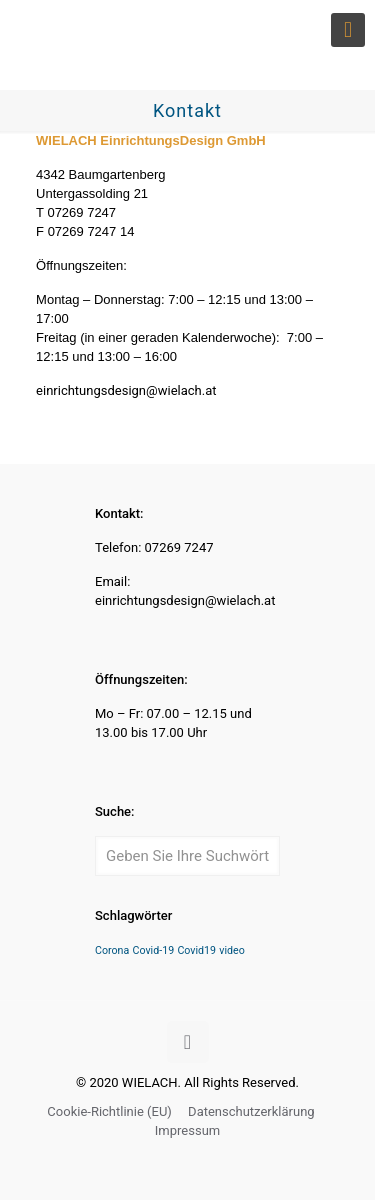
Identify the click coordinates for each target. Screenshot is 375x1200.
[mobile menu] (348, 30)
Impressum (187, 1130)
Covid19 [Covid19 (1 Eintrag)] (196, 950)
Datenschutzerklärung (251, 1111)
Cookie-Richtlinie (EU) (109, 1111)
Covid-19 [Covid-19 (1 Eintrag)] (154, 950)
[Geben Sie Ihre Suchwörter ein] (187, 856)
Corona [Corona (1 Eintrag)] (112, 950)
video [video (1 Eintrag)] (232, 950)
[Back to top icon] (188, 1042)
